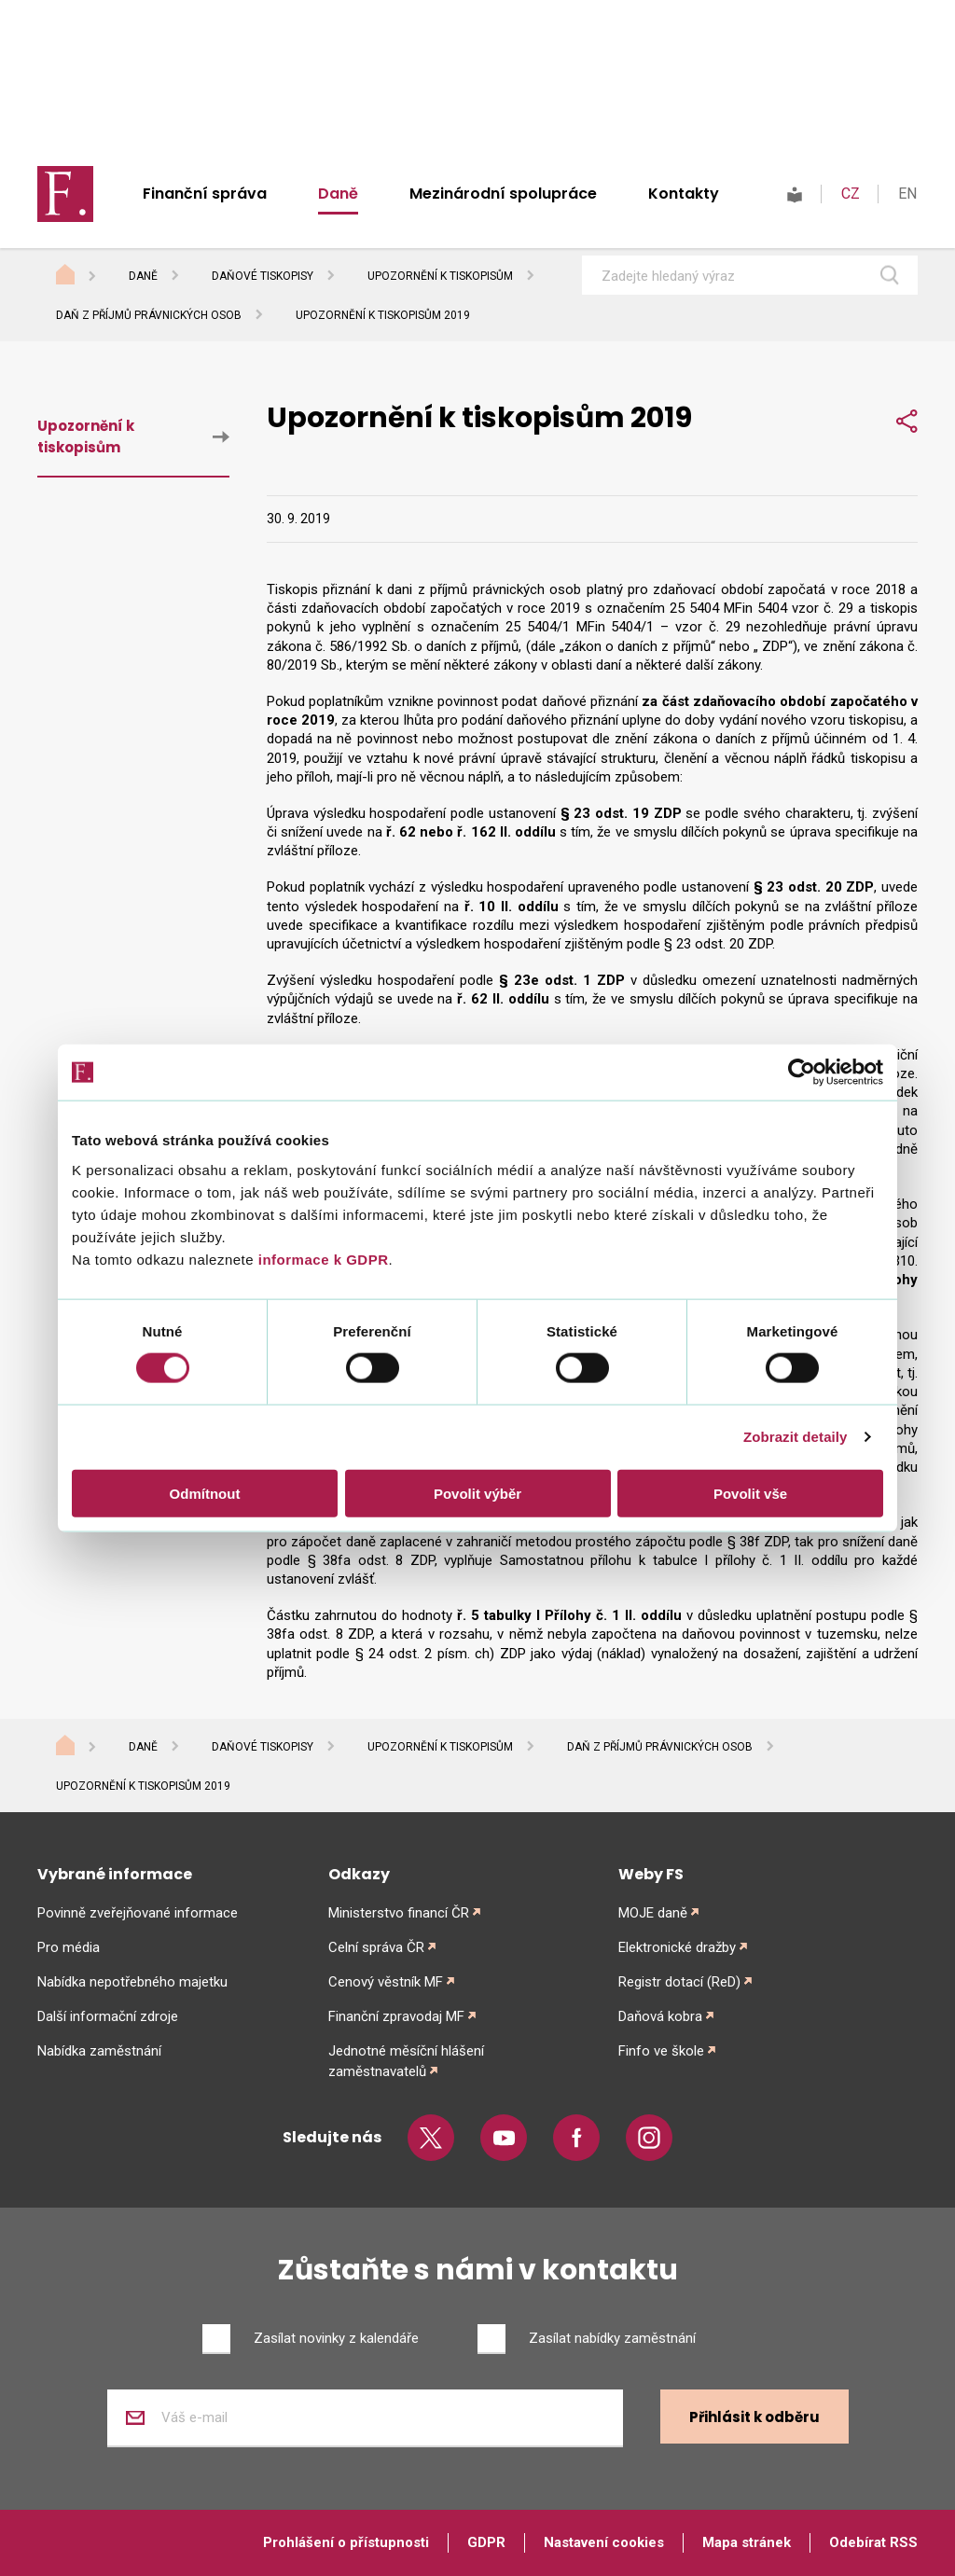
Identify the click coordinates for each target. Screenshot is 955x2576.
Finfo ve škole (661, 2051)
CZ (850, 193)
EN (907, 193)
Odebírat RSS (873, 2542)
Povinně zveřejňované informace (137, 1912)
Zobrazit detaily (795, 1437)
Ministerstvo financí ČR (398, 1912)
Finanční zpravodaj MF (396, 2016)
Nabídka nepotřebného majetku (132, 1982)
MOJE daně (652, 1912)
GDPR (486, 2542)
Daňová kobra (660, 2016)
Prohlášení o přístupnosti (346, 2542)
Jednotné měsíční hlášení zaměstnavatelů (406, 2061)
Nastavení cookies (604, 2542)
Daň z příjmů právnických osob (149, 315)
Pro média (68, 1947)
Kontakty (683, 193)
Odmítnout (205, 1493)
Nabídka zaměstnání (99, 2051)
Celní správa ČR (376, 1947)
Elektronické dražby (677, 1947)
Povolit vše (750, 1493)
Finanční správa (205, 193)
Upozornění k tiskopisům (440, 276)
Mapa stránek (746, 2542)
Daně (338, 193)
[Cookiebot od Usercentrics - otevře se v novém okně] (801, 1073)
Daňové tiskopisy (262, 276)
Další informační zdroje (107, 2016)
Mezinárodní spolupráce (503, 193)
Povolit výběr (477, 1493)
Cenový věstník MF (385, 1982)
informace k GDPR (321, 1259)
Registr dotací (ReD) (679, 1982)
